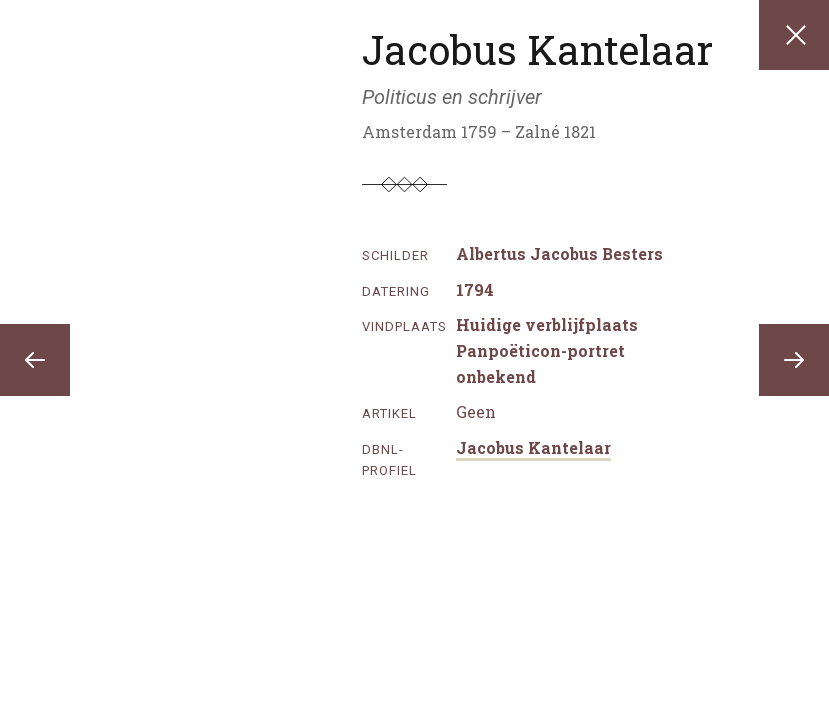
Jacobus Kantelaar (533, 447)
